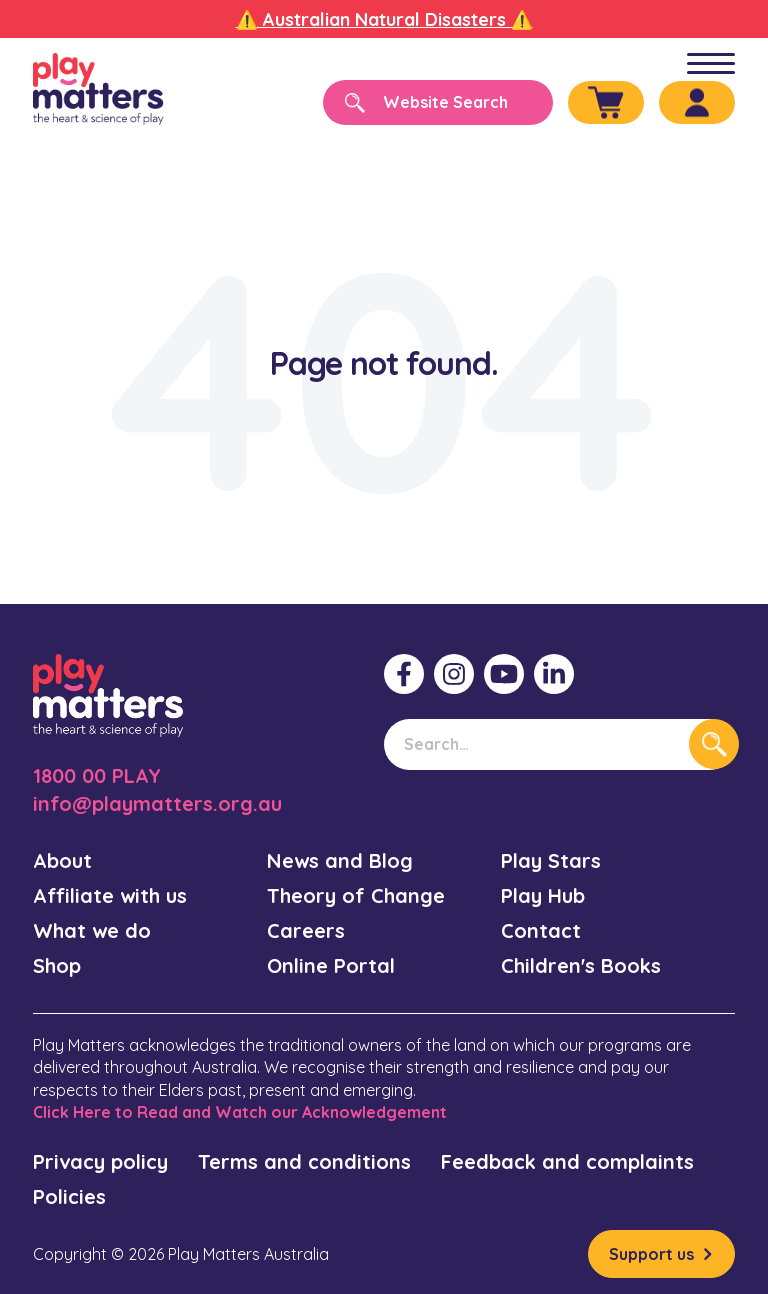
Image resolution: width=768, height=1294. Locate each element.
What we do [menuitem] (92, 930)
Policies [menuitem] (69, 1196)
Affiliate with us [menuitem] (110, 895)
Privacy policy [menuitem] (100, 1161)
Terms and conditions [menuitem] (304, 1161)
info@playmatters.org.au (157, 803)
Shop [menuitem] (57, 965)
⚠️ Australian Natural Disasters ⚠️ (384, 19)
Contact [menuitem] (541, 930)
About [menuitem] (62, 860)
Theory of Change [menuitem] (356, 895)
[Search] (438, 102)
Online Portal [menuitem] (331, 965)
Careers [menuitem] (306, 930)
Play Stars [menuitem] (551, 860)
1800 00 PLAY (97, 775)
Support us (651, 1254)
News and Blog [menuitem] (340, 860)
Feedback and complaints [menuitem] (567, 1161)
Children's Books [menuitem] (581, 965)
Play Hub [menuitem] (543, 895)
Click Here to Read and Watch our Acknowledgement (240, 1112)
